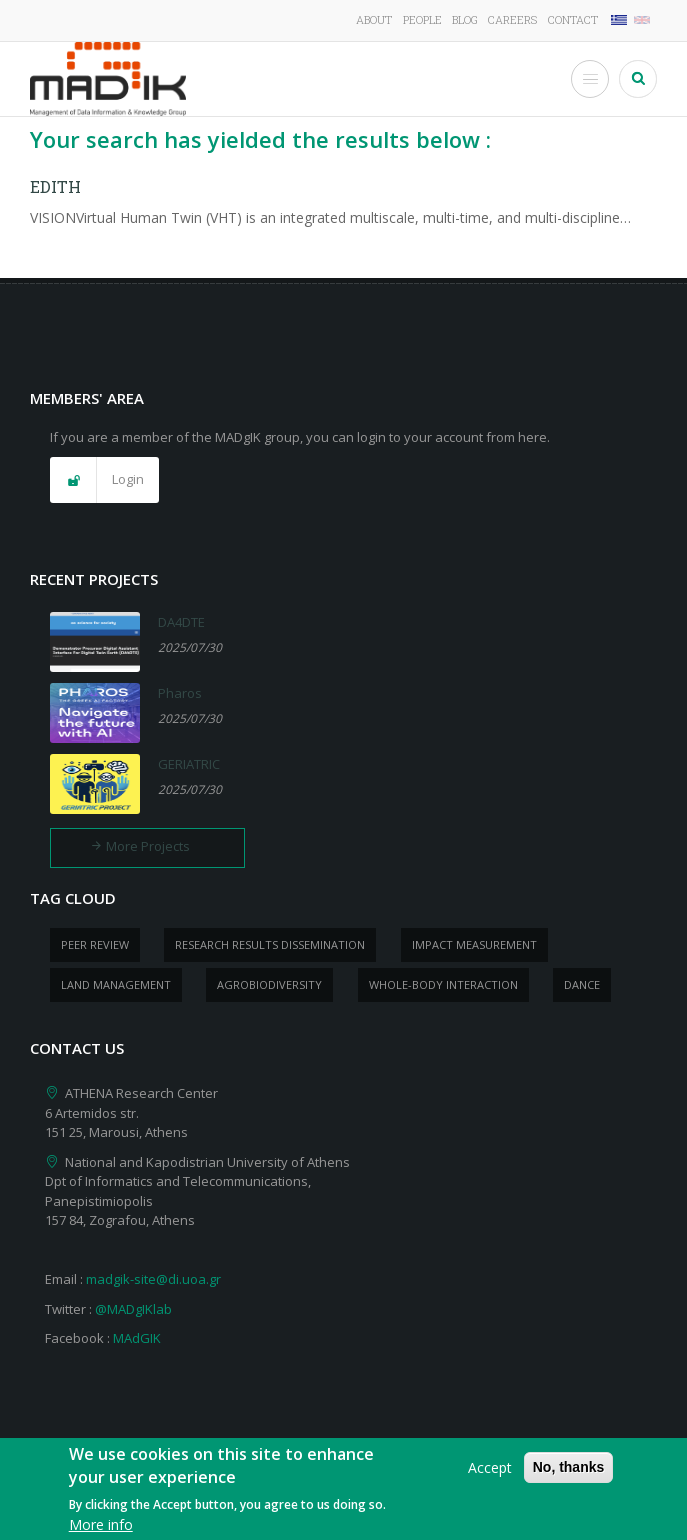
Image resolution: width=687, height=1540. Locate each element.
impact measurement (474, 944)
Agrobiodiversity (269, 984)
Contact (573, 19)
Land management (116, 984)
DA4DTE (181, 622)
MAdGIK (137, 1338)
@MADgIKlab (133, 1309)
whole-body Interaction (443, 984)
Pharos (180, 693)
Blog (465, 19)
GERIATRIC (189, 764)
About (374, 19)
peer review (95, 944)
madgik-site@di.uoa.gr (153, 1279)
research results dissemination (270, 944)
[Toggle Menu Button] (590, 79)
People (422, 19)
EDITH (55, 186)
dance (582, 984)
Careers (512, 19)
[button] (104, 480)
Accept (490, 1477)
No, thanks (569, 1477)
